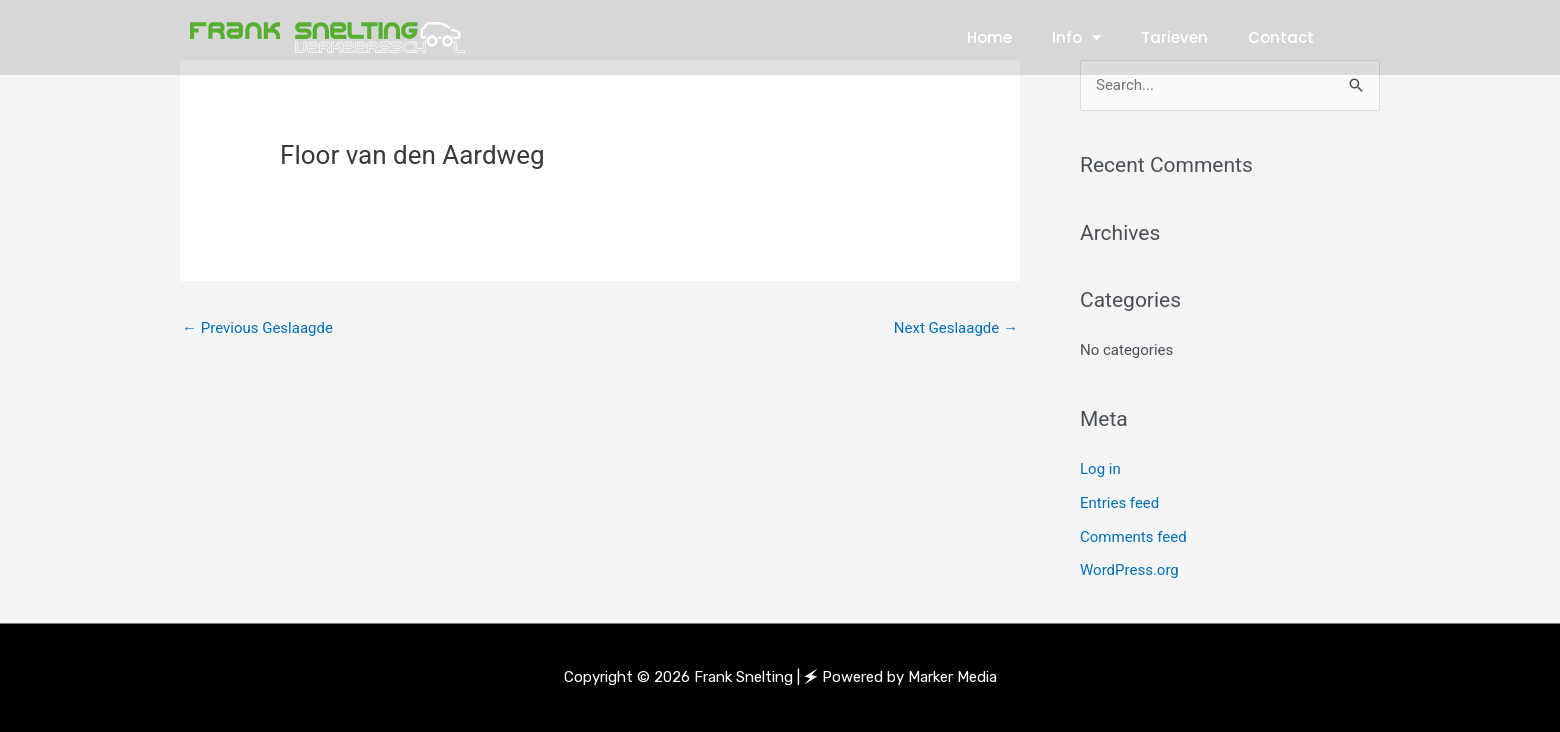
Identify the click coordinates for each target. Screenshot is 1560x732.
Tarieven (1174, 37)
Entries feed (1119, 503)
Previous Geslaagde (257, 328)
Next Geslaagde (956, 328)
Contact (1281, 37)
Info (1076, 37)
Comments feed (1133, 537)
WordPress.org (1129, 570)
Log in (1100, 469)
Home (989, 37)
